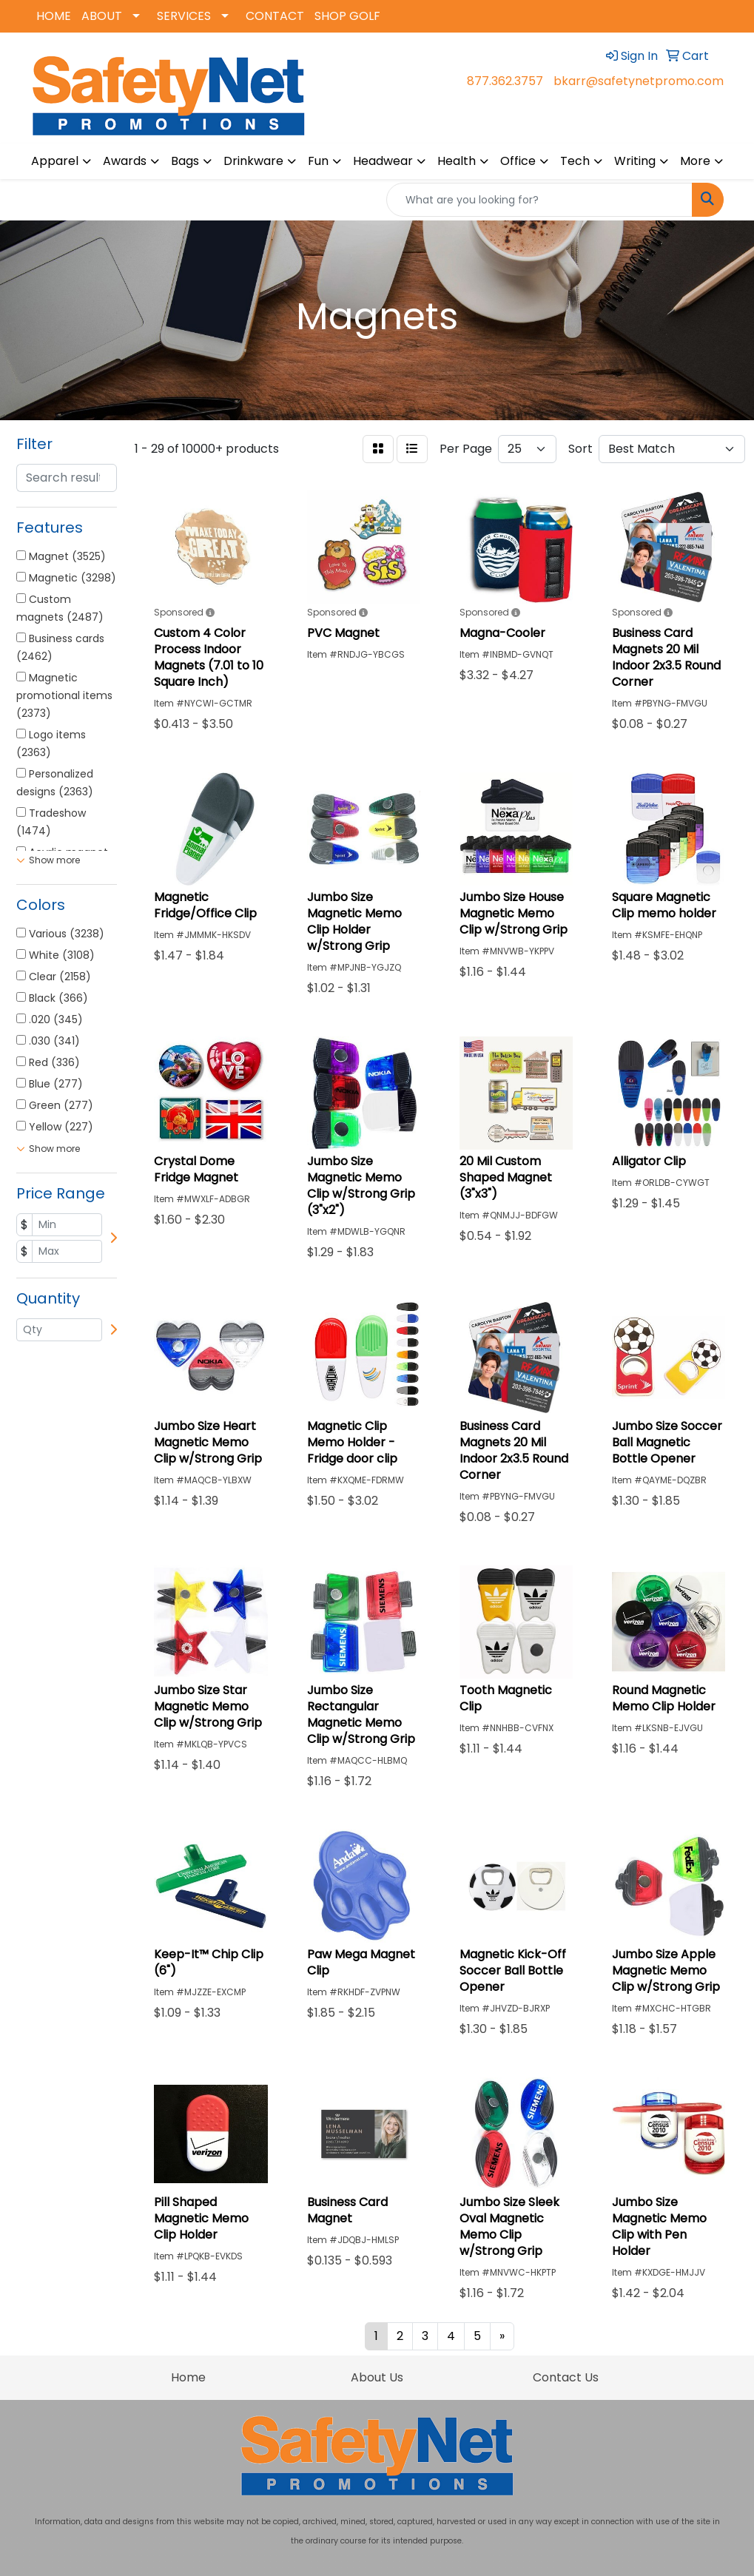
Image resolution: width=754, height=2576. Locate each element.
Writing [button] (635, 160)
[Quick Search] (539, 200)
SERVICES (184, 15)
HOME (53, 15)
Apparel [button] (54, 160)
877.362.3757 (505, 81)
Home (188, 2377)
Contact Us (566, 2377)
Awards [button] (125, 160)
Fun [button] (318, 160)
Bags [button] (185, 160)
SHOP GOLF (347, 15)
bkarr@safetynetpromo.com (638, 81)
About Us (377, 2377)
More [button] (695, 160)
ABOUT (101, 15)
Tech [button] (575, 160)
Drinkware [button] (253, 160)
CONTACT (275, 15)
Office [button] (518, 160)
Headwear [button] (383, 160)
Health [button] (456, 160)
